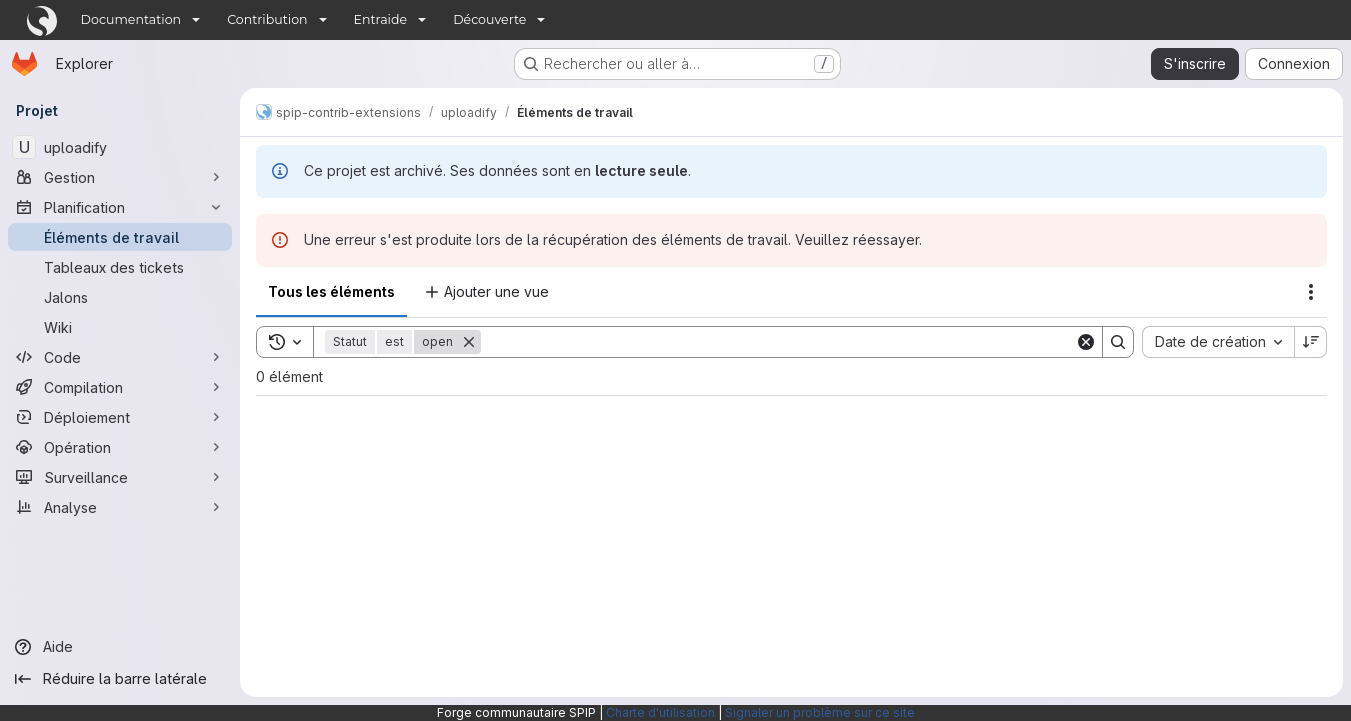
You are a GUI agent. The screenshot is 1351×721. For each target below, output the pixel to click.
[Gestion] (120, 177)
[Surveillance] (120, 477)
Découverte (489, 19)
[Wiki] (120, 327)
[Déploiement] (120, 417)
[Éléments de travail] (120, 237)
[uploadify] (120, 147)
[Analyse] (120, 507)
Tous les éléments (331, 291)
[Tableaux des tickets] (120, 267)
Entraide (381, 19)
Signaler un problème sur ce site (820, 712)
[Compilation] (120, 387)
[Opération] (120, 447)
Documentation (131, 19)
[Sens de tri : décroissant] (1311, 342)
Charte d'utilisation (660, 712)
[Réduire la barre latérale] (120, 679)
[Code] (120, 357)
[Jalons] (120, 297)
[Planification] (120, 207)
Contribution (267, 19)
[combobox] (1218, 342)
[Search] (778, 342)
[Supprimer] (469, 342)
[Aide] (120, 647)
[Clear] (1086, 342)
